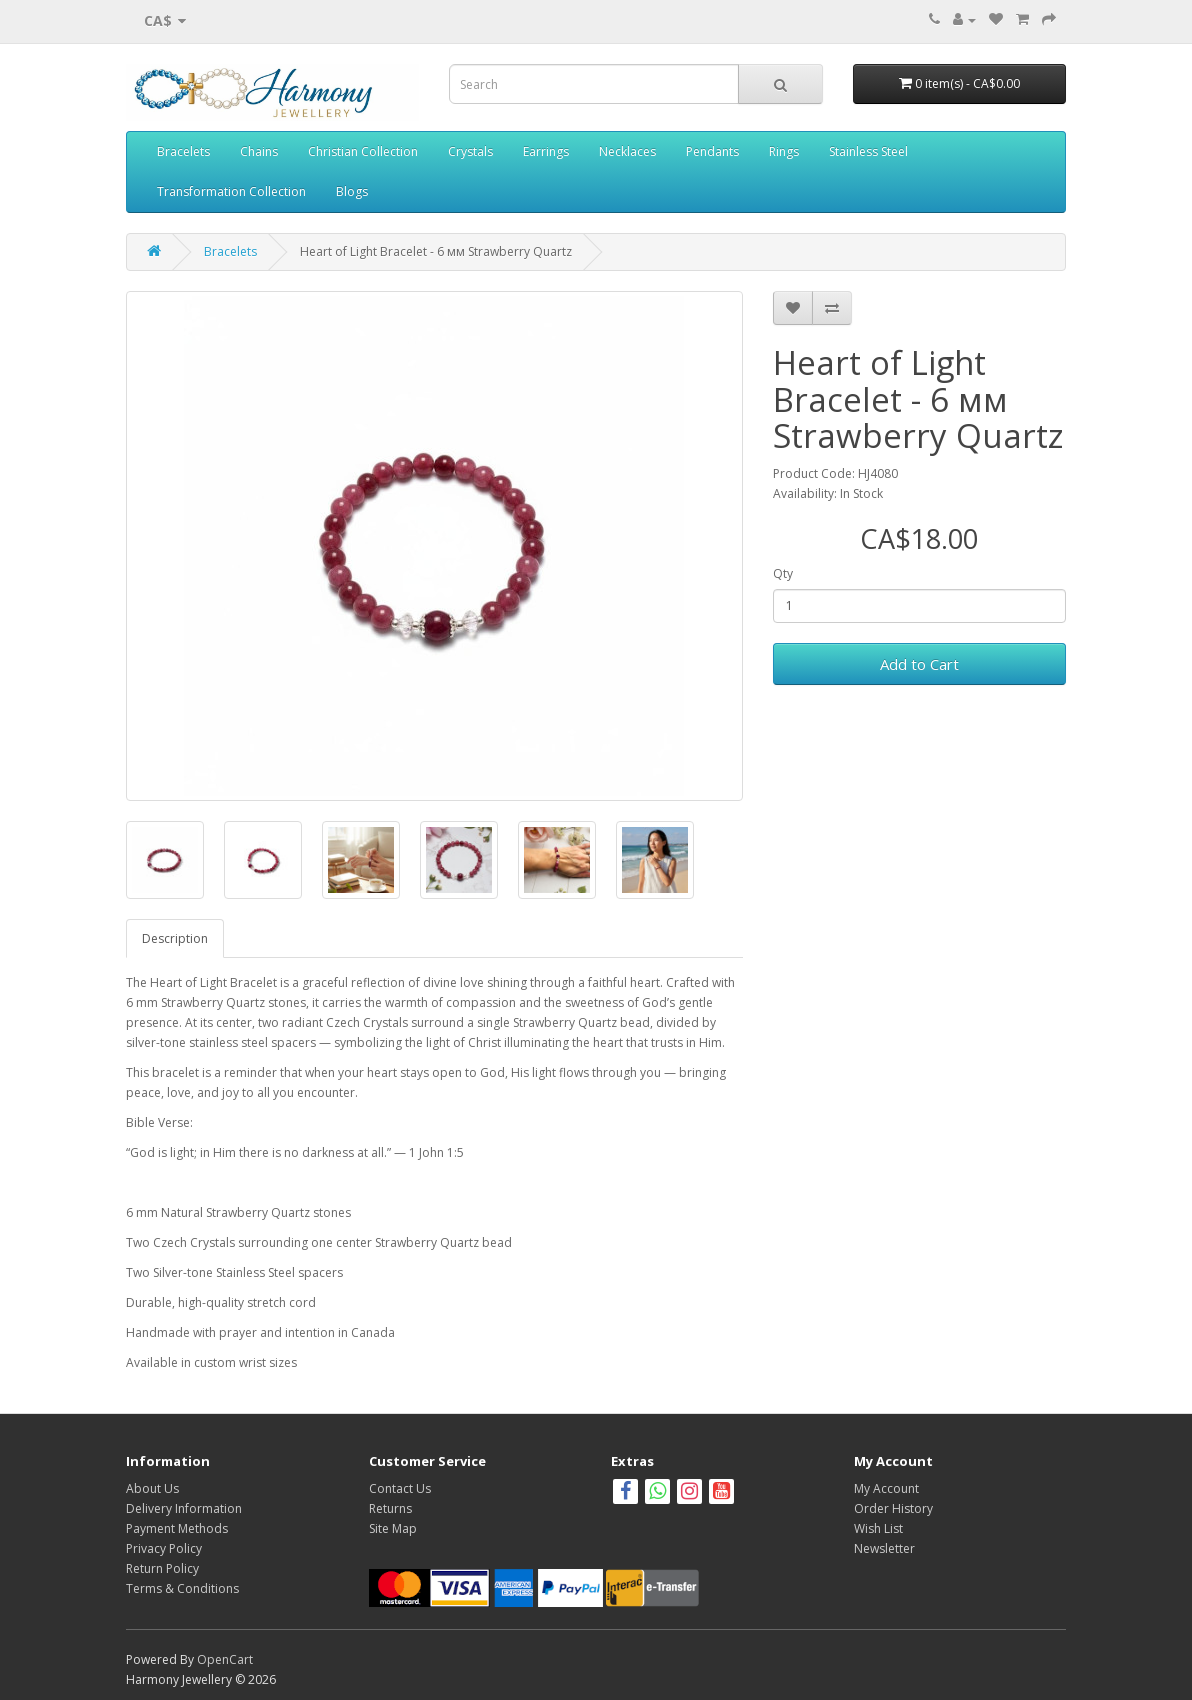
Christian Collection (363, 151)
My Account (886, 1488)
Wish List (878, 1528)
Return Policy (162, 1568)
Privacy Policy (164, 1548)
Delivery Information (184, 1508)
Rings (784, 151)
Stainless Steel (868, 151)
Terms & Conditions (182, 1588)
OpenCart (225, 1659)
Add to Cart (919, 664)
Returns (390, 1508)
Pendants (712, 151)
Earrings (546, 151)
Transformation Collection (231, 191)
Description (175, 938)
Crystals (470, 151)
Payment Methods (177, 1528)
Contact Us (400, 1488)
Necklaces (627, 151)
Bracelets (183, 151)
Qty (783, 573)
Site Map (393, 1528)
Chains (259, 151)
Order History (893, 1508)
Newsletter (884, 1548)
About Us (152, 1488)
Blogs (352, 191)
